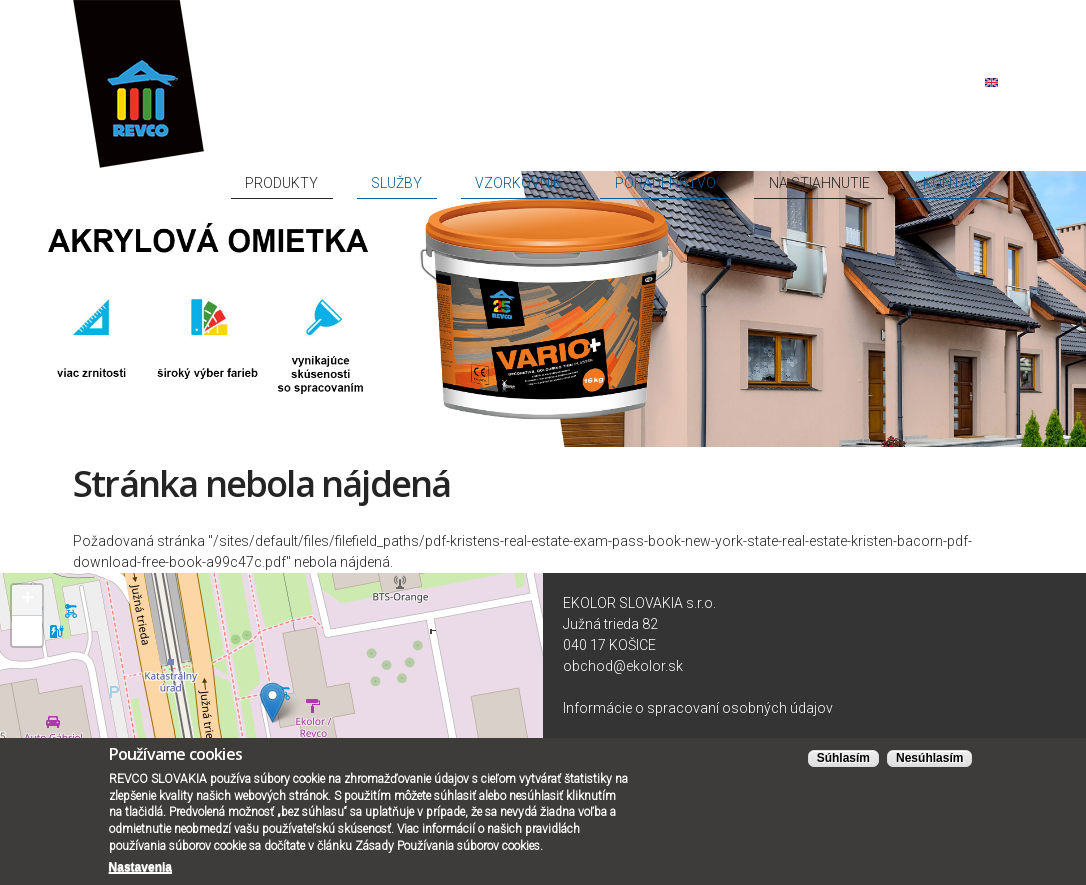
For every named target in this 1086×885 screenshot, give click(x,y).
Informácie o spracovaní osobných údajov (698, 700)
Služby (577, 112)
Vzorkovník (661, 112)
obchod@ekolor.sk (623, 658)
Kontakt (973, 112)
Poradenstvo (766, 112)
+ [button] (27, 592)
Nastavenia (140, 873)
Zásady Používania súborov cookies (447, 853)
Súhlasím (843, 765)
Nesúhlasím (929, 765)
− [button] (27, 623)
